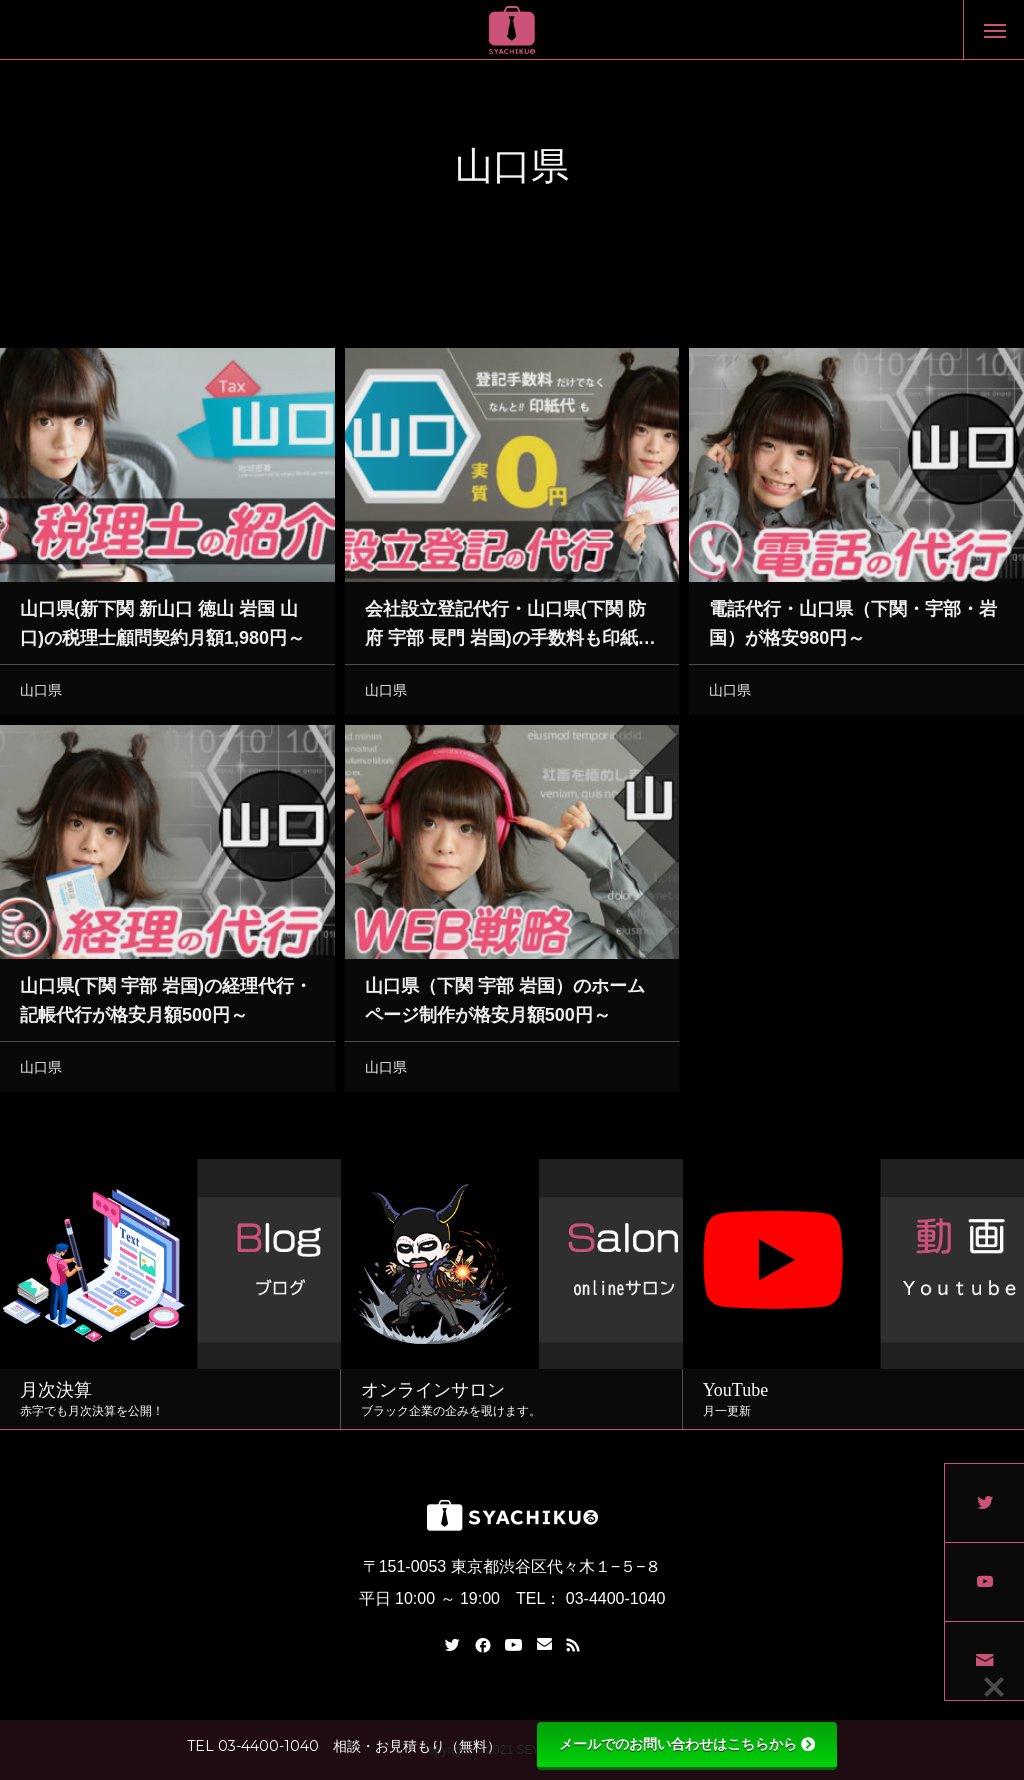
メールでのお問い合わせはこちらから (687, 1744)
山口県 (41, 694)
